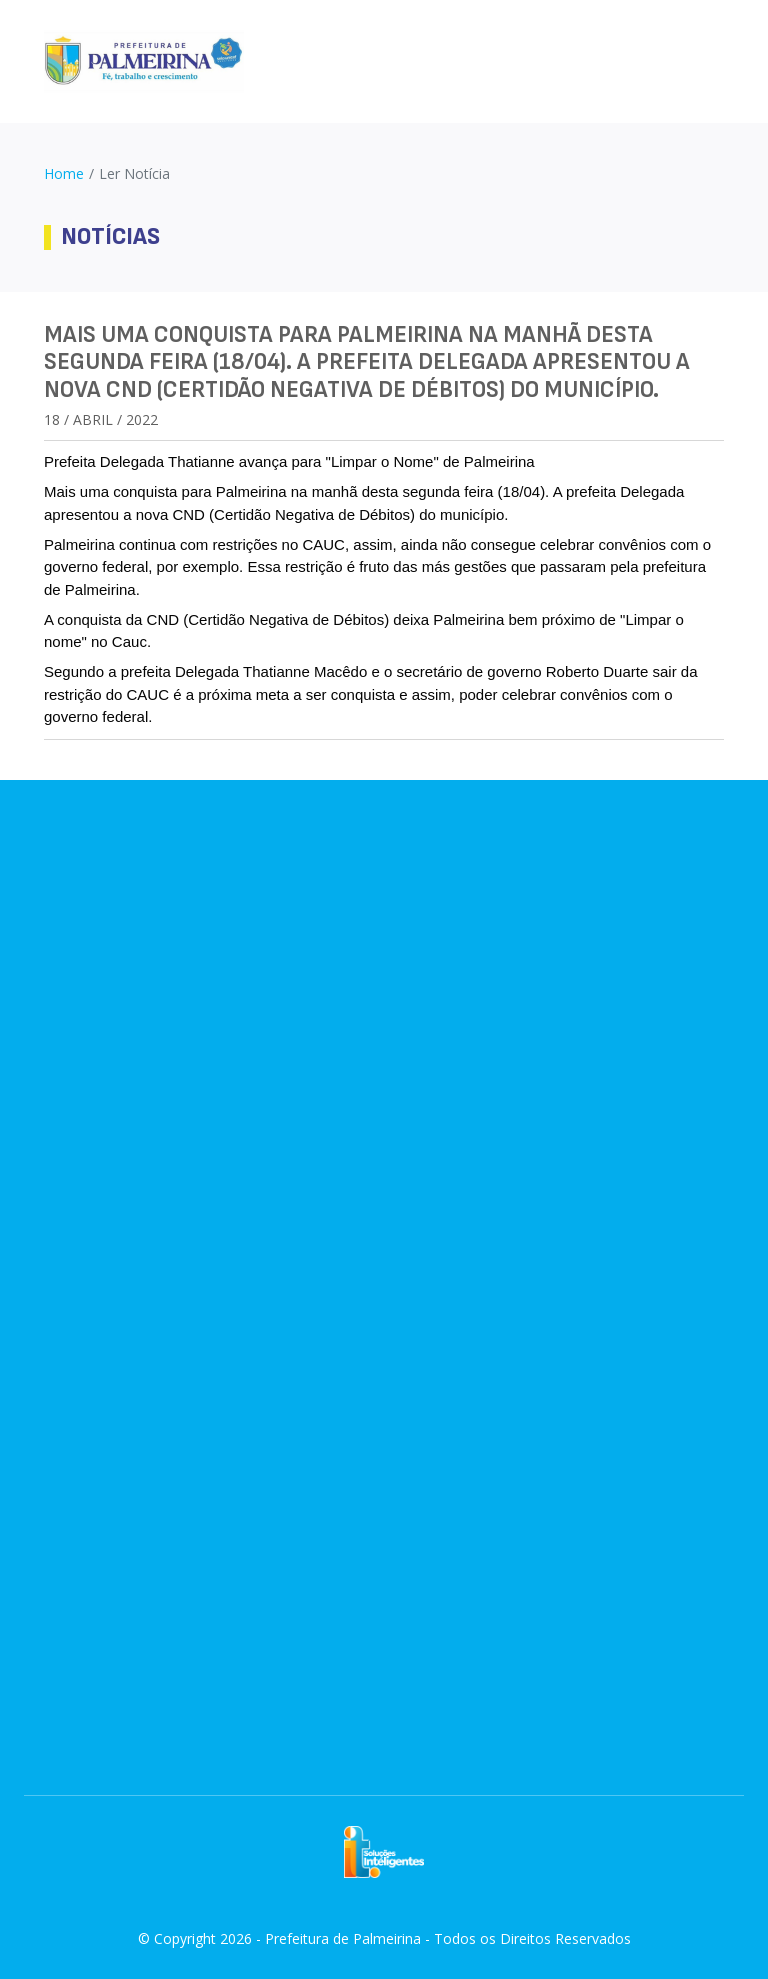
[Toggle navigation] (715, 61)
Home (64, 173)
